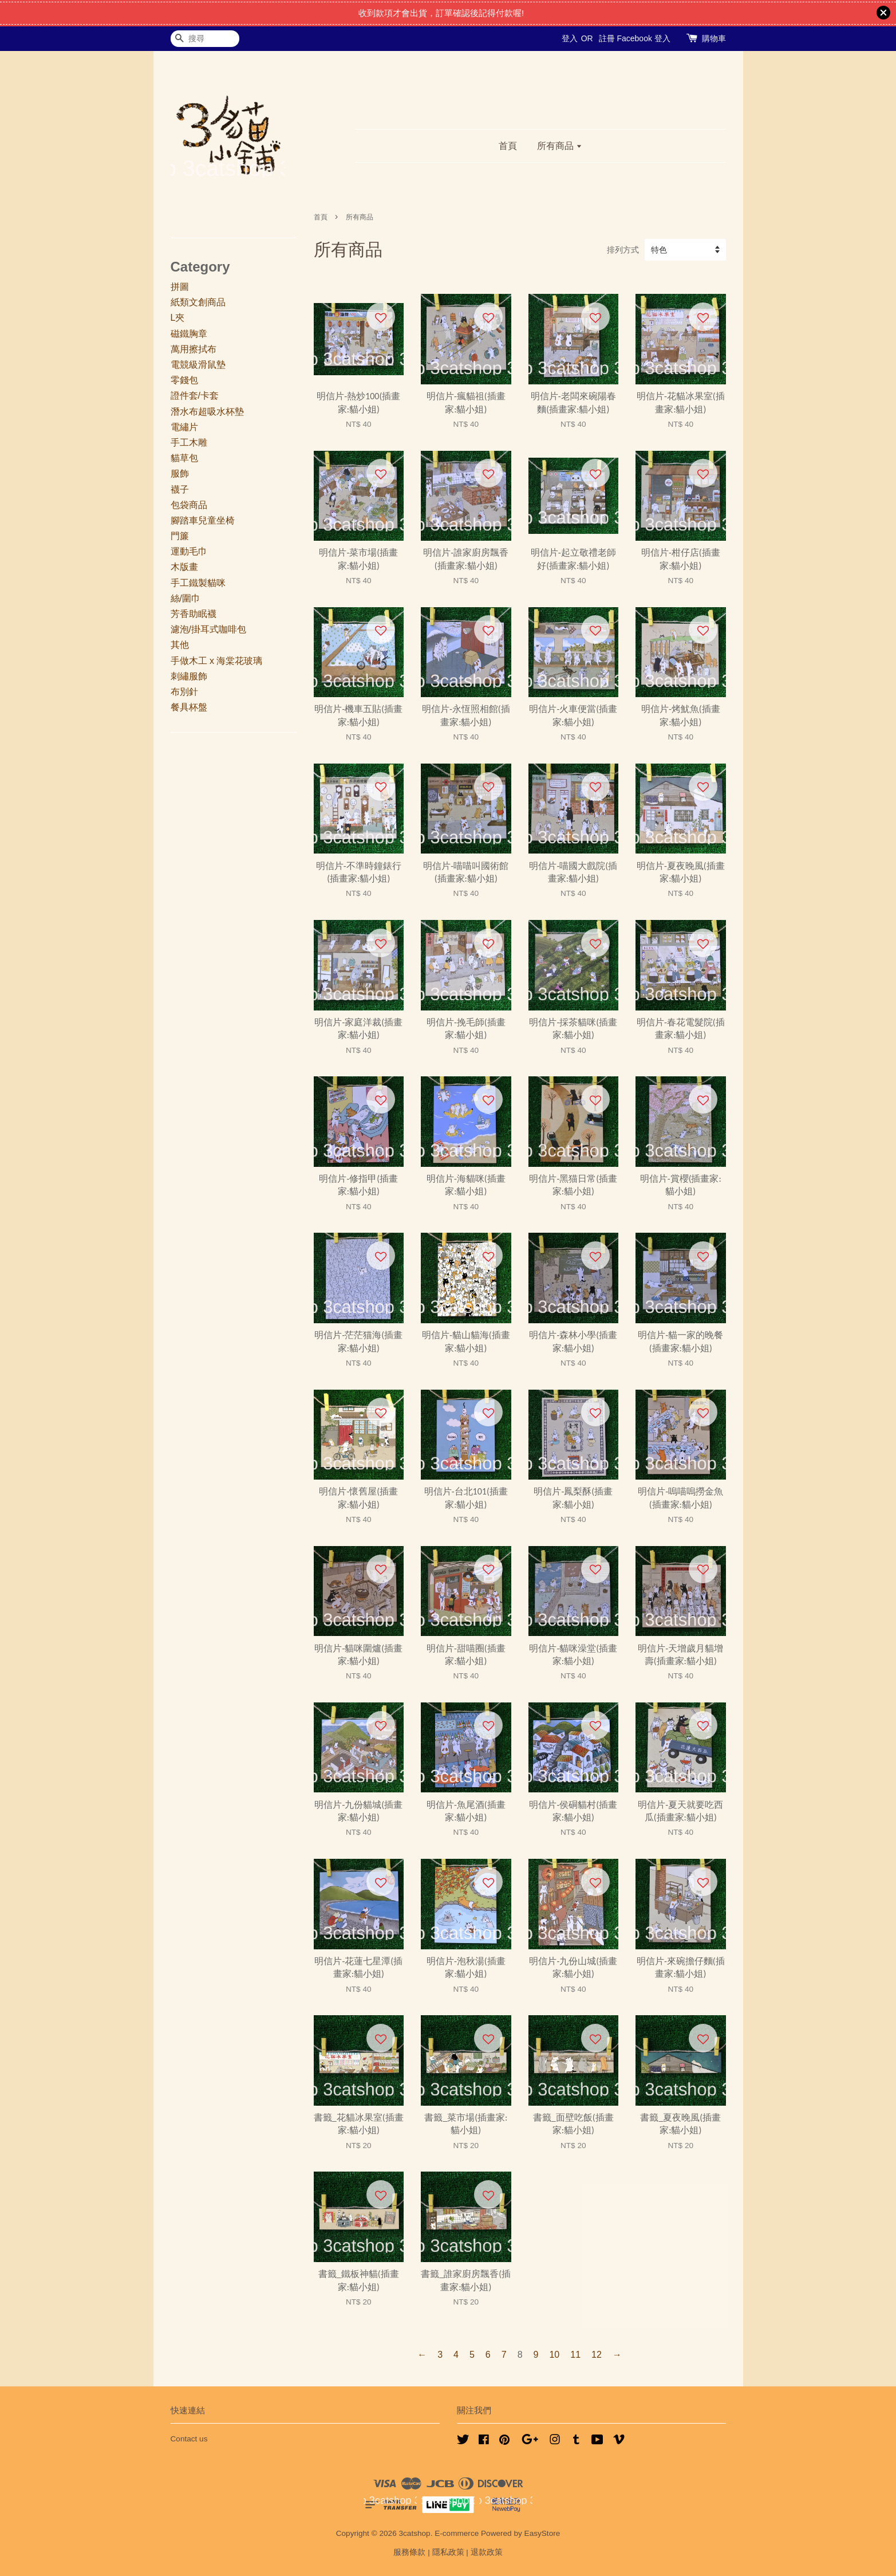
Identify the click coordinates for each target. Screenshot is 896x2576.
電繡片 (184, 427)
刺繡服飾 (189, 676)
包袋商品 (189, 505)
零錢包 (184, 380)
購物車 (714, 38)
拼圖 (180, 287)
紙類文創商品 (198, 302)
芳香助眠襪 (193, 614)
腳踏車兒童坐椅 (203, 520)
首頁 (508, 146)
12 (596, 2354)
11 (575, 2354)
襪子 (180, 489)
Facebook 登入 (643, 38)
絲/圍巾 (185, 598)
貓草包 (184, 458)
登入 (570, 38)
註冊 (607, 38)
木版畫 (184, 567)
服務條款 (409, 2552)
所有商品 (559, 146)
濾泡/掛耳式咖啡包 (208, 629)
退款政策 (487, 2552)
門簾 (180, 536)
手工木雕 (189, 442)
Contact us (189, 2439)
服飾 (180, 473)
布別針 (184, 692)
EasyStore (542, 2533)
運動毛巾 (189, 551)
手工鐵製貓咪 (198, 583)
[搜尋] (205, 38)
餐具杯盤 (189, 707)
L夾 (178, 318)
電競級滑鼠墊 (198, 364)
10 (554, 2354)
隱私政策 (448, 2552)
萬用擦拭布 (193, 349)
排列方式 (623, 249)
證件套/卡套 (195, 395)
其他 (180, 645)
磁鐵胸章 (189, 334)
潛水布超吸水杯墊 (207, 411)
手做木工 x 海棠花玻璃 (217, 661)
